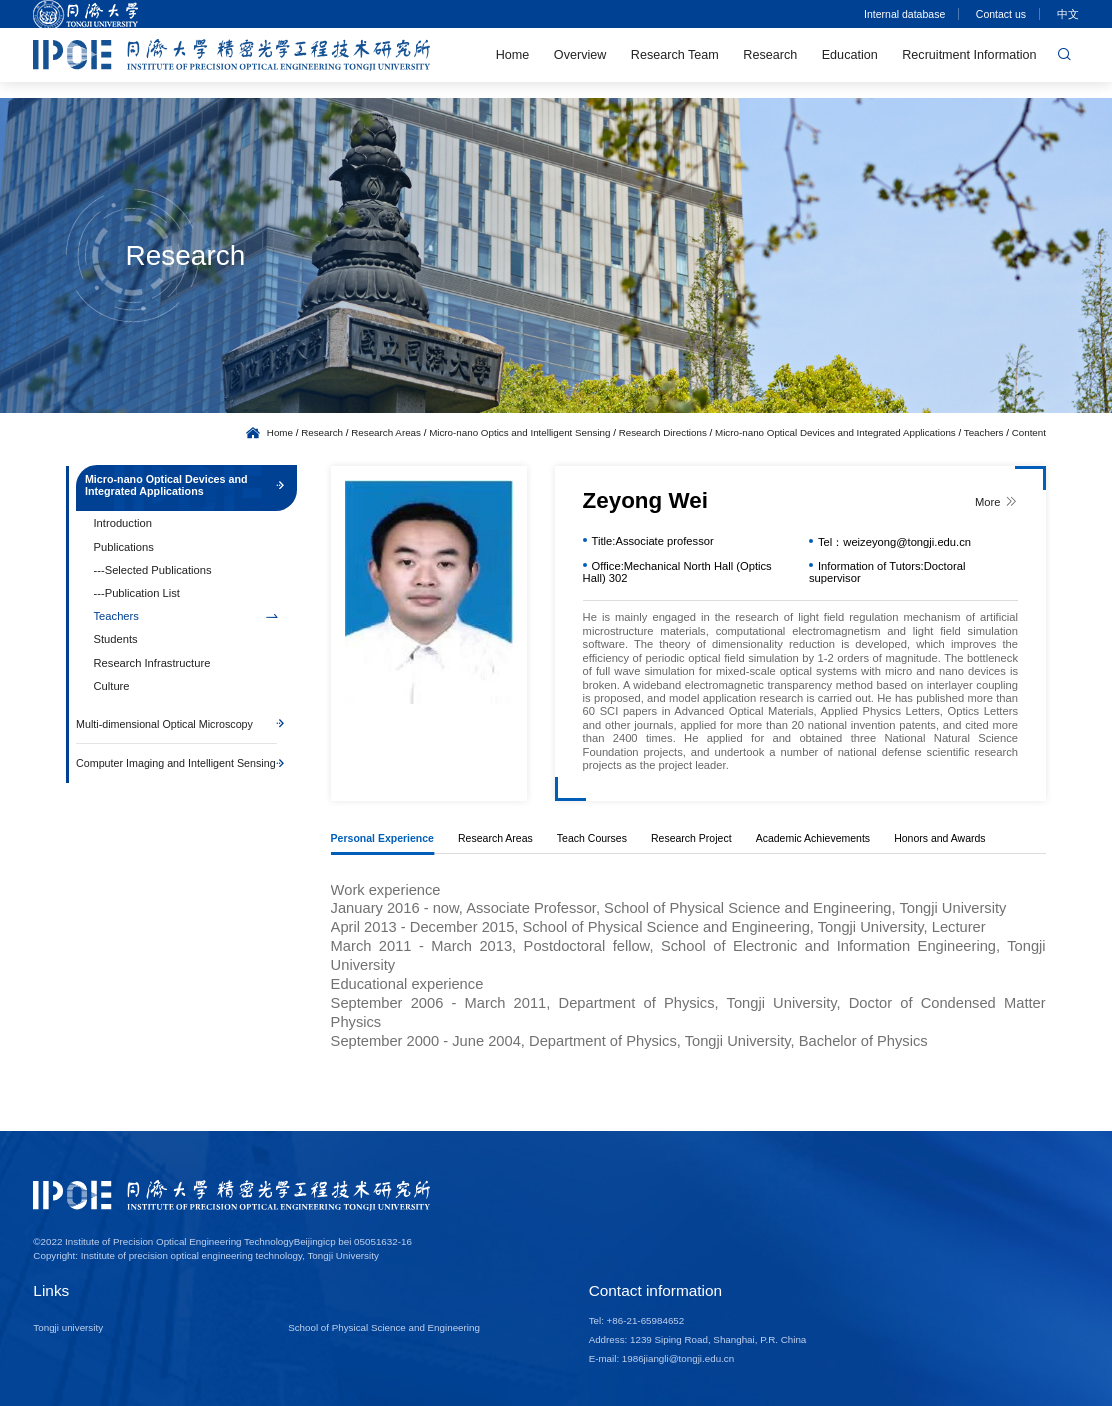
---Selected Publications (153, 576)
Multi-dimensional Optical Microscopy (176, 734)
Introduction (123, 530)
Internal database (903, 14)
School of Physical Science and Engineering (384, 1327)
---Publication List (137, 600)
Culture (112, 692)
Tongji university (68, 1327)
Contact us (1000, 14)
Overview (580, 63)
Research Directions (663, 432)
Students (116, 646)
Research (770, 63)
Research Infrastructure (152, 669)
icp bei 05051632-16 (367, 1241)
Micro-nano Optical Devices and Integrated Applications (835, 432)
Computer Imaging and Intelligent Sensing (176, 780)
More (996, 501)
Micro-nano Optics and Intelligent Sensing (519, 432)
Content (1029, 432)
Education (850, 63)
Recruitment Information (969, 63)
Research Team (675, 63)
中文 (1068, 14)
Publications (124, 553)
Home (513, 63)
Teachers (984, 432)
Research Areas (386, 432)
